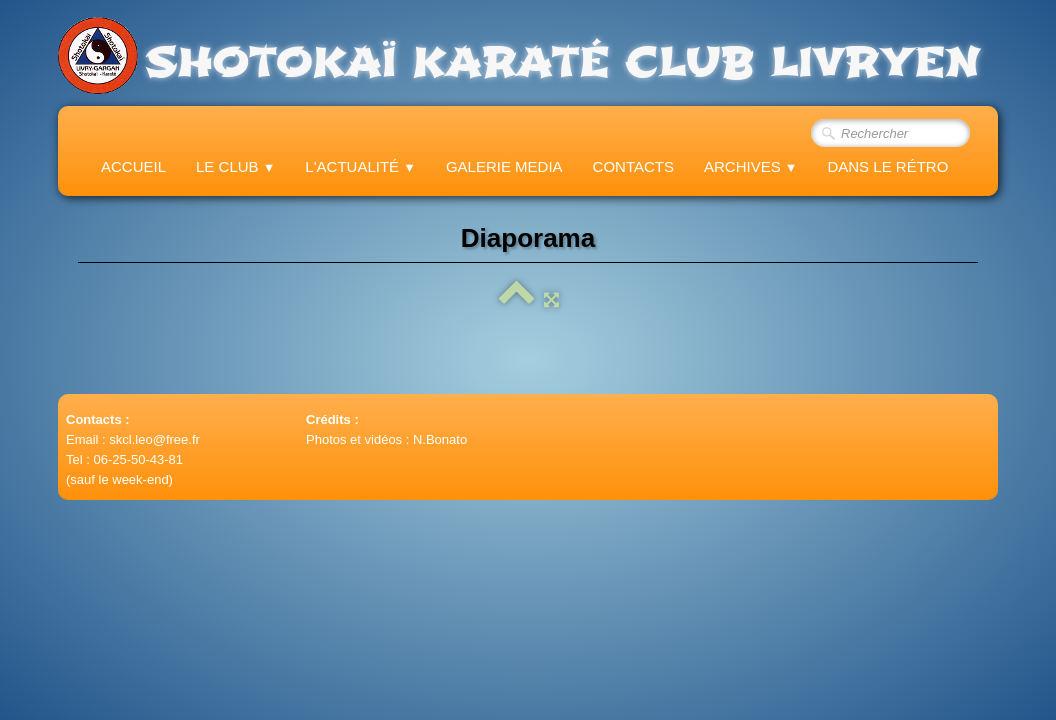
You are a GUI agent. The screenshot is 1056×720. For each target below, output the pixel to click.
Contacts (633, 166)
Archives (750, 166)
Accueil (133, 166)
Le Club (235, 166)
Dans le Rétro (887, 166)
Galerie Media (504, 166)
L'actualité (360, 166)
